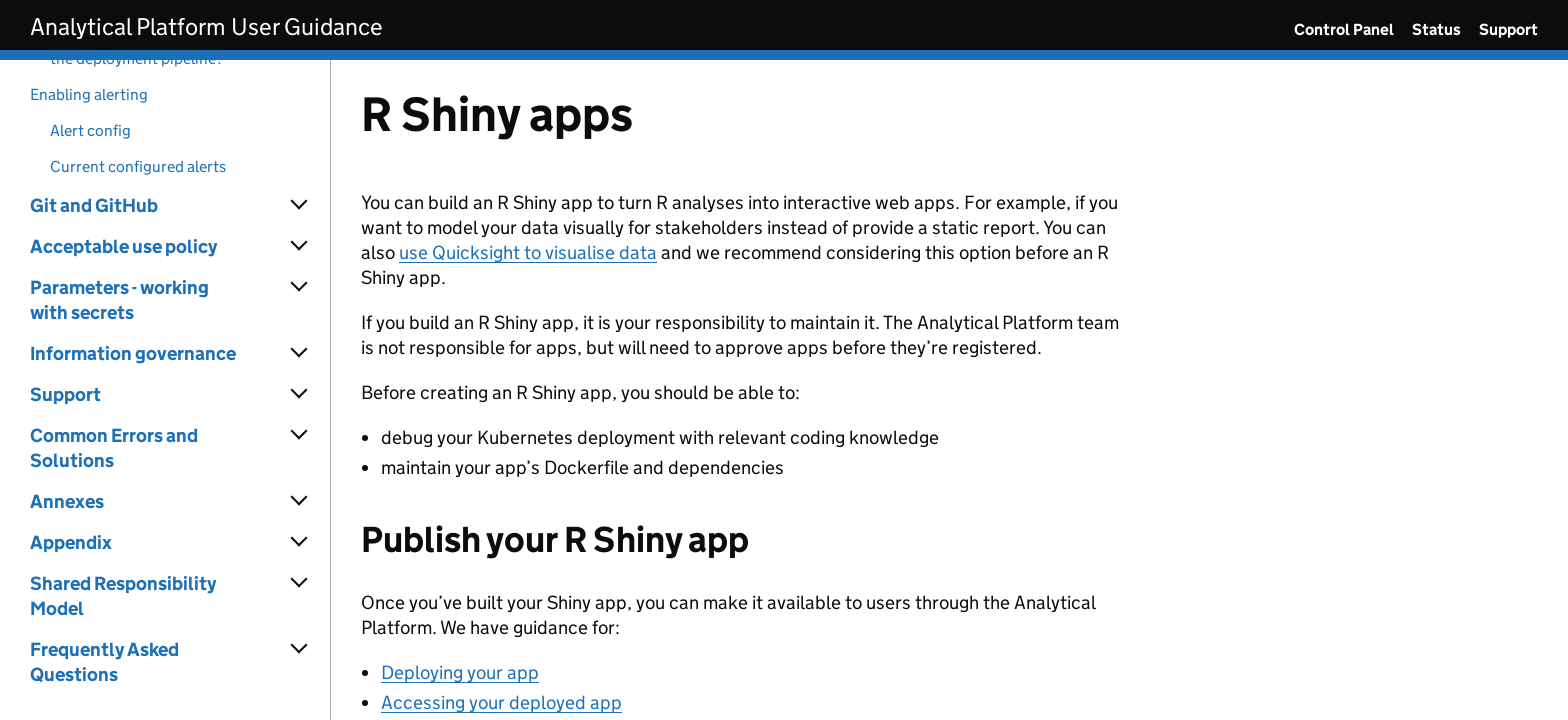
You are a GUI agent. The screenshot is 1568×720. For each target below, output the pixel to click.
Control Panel (1344, 29)
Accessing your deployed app (501, 702)
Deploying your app (460, 672)
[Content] (949, 390)
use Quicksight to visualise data (528, 252)
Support (1508, 29)
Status (1436, 29)
